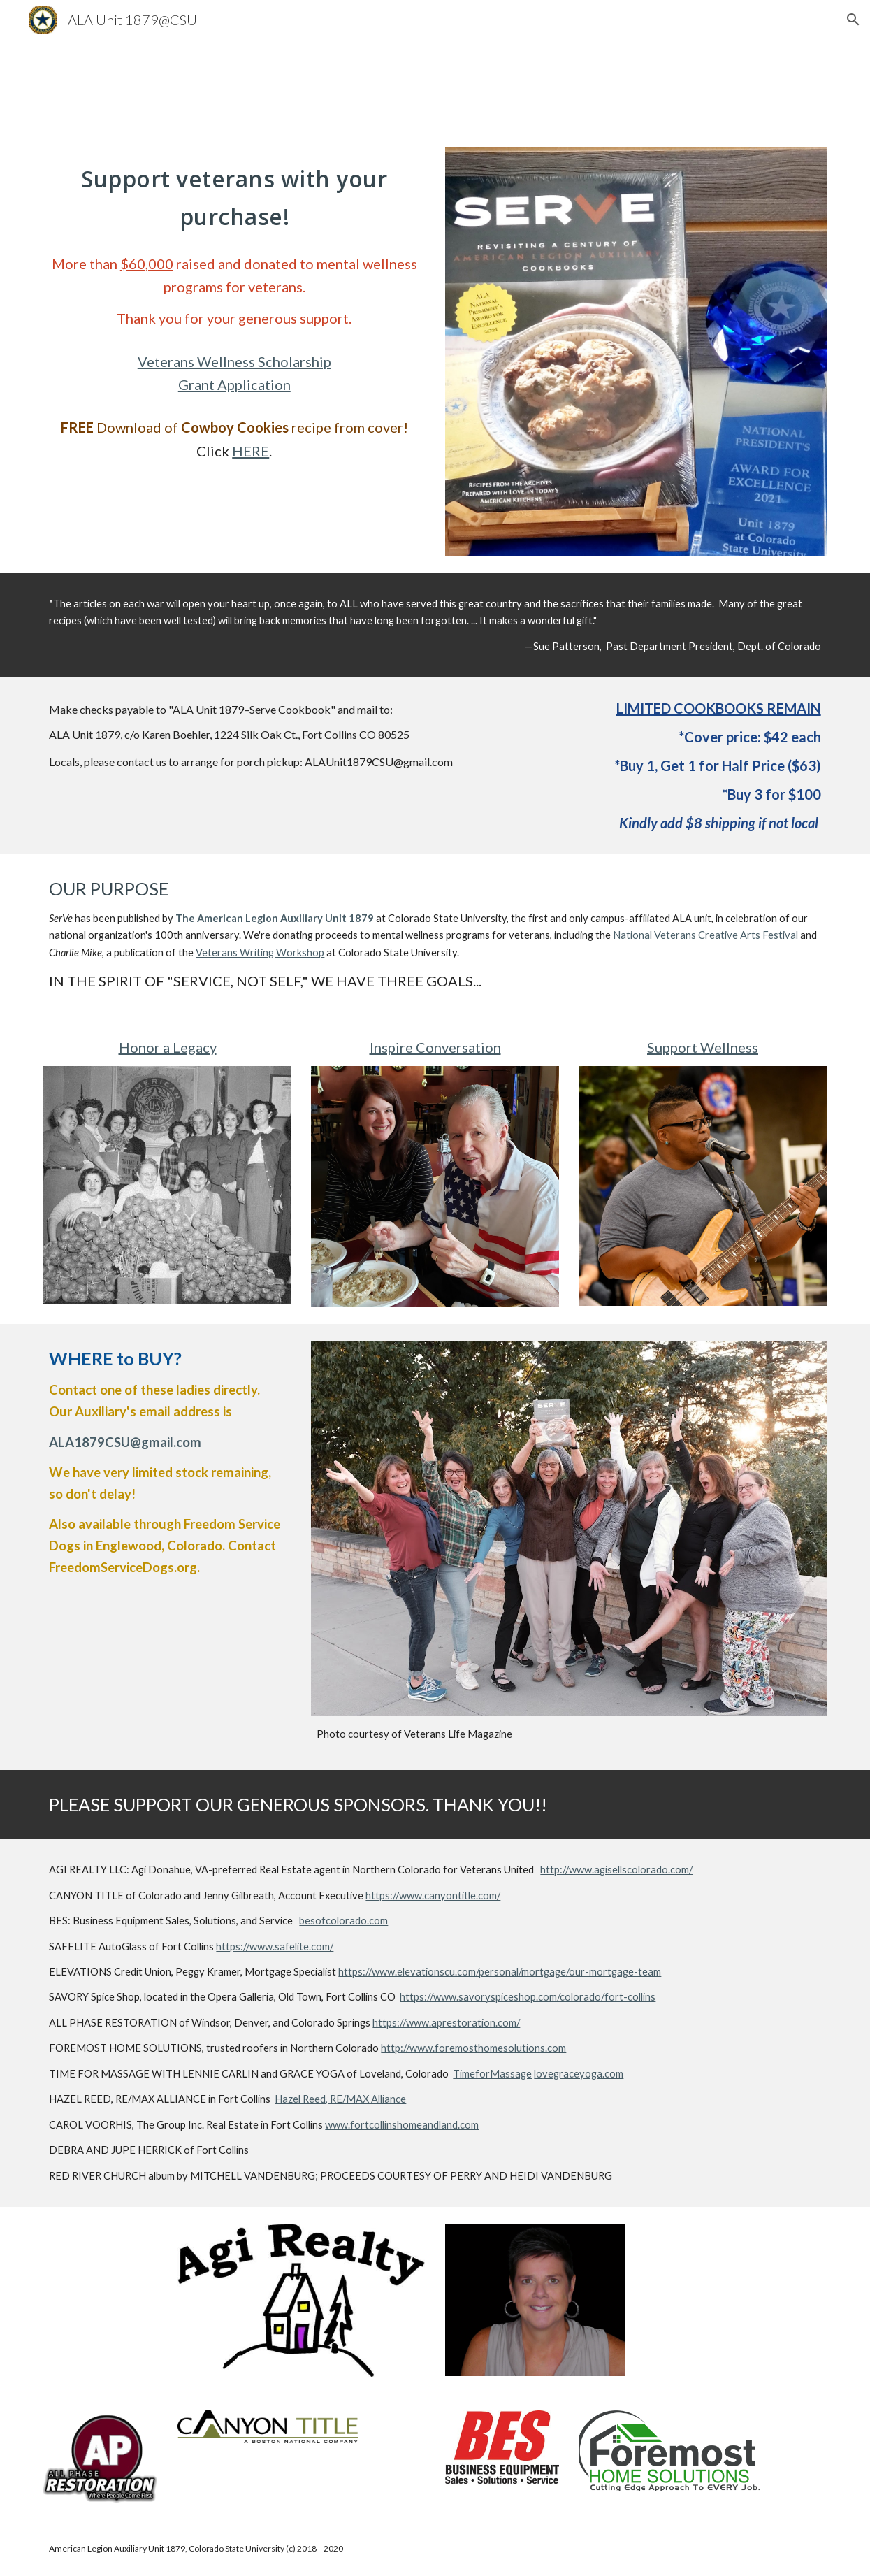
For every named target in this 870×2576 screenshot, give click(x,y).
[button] (853, 19)
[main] (234, 195)
